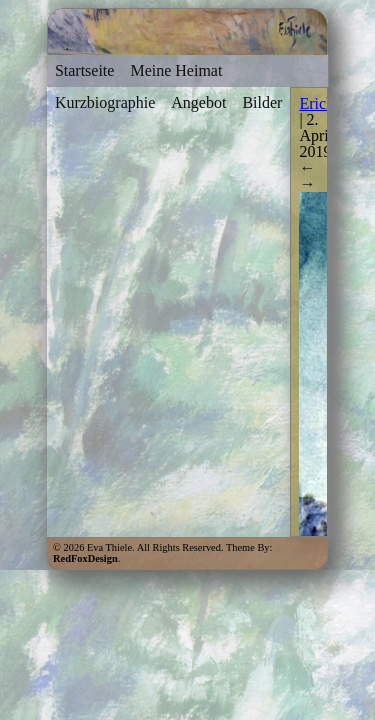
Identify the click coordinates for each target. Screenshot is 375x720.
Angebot (198, 102)
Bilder (262, 102)
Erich (316, 103)
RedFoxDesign (85, 558)
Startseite (85, 70)
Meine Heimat (176, 70)
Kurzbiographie (105, 102)
